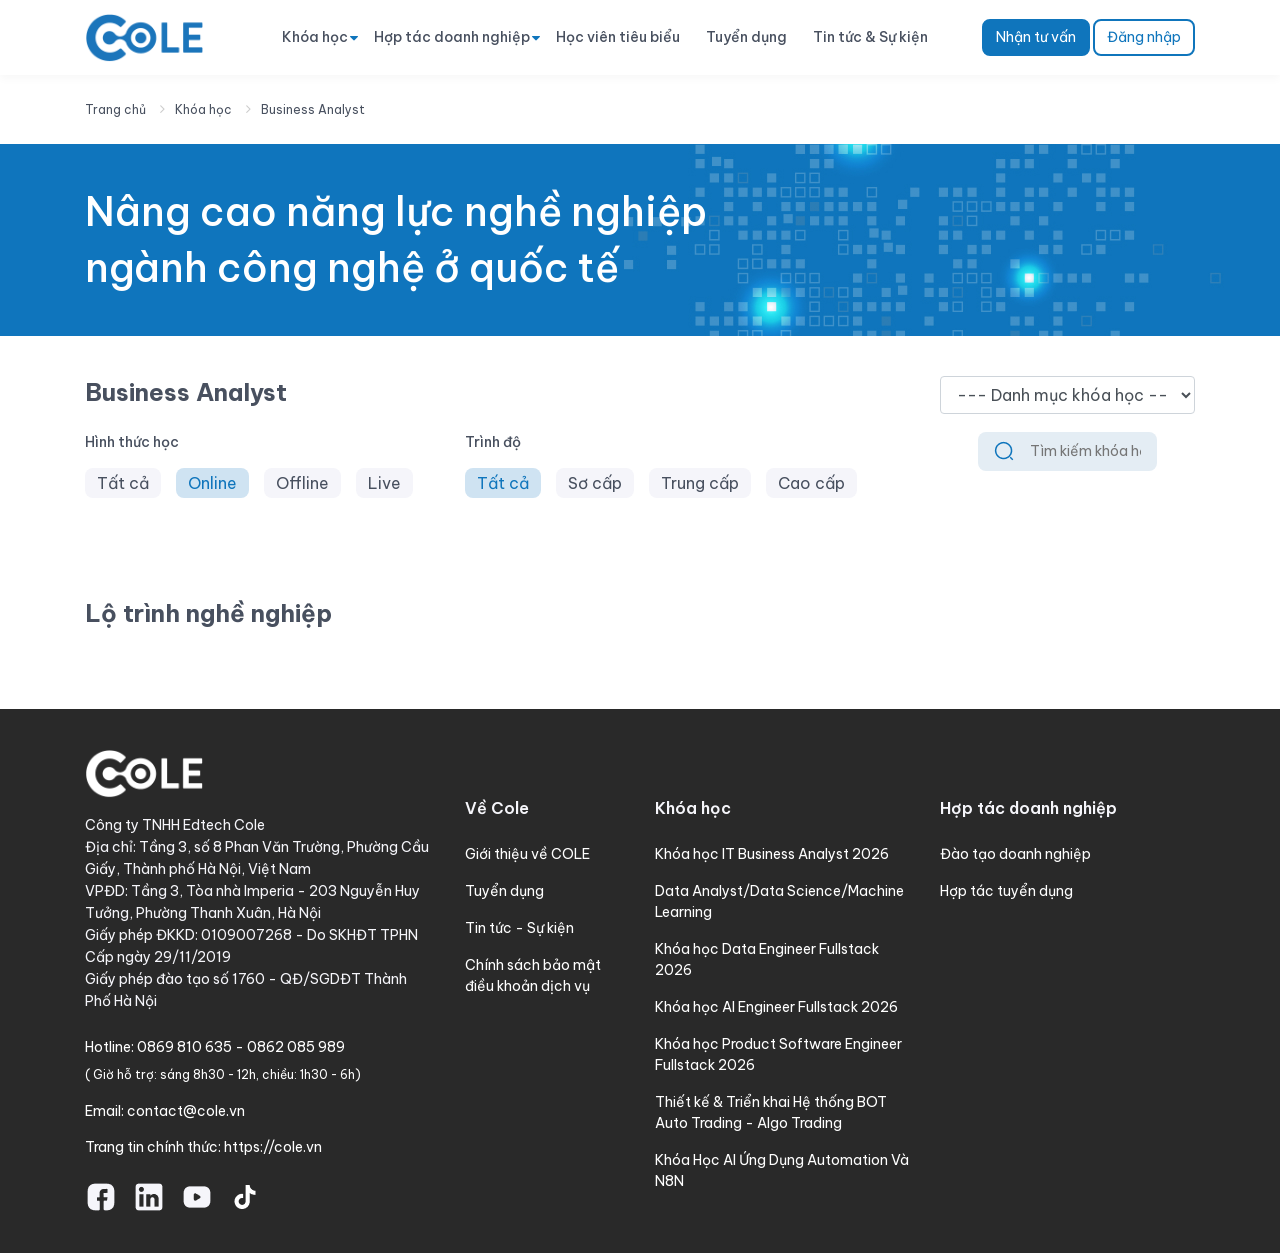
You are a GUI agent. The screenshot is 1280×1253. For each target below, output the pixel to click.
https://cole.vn (273, 1147)
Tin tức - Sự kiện (519, 928)
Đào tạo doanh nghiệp (1015, 854)
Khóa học (315, 37)
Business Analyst (313, 109)
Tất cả (123, 483)
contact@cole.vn (186, 1111)
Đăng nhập (1144, 37)
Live (384, 483)
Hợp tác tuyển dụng (1006, 891)
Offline (302, 483)
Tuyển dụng (746, 37)
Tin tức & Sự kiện (870, 37)
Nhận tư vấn (1036, 37)
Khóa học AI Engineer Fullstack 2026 (776, 1007)
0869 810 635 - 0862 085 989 (241, 1047)
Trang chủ (115, 109)
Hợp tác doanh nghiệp (452, 37)
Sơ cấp (595, 483)
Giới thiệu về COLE (527, 854)
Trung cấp (700, 483)
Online (212, 483)
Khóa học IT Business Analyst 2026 (772, 854)
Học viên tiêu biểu (618, 37)
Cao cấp (811, 483)
